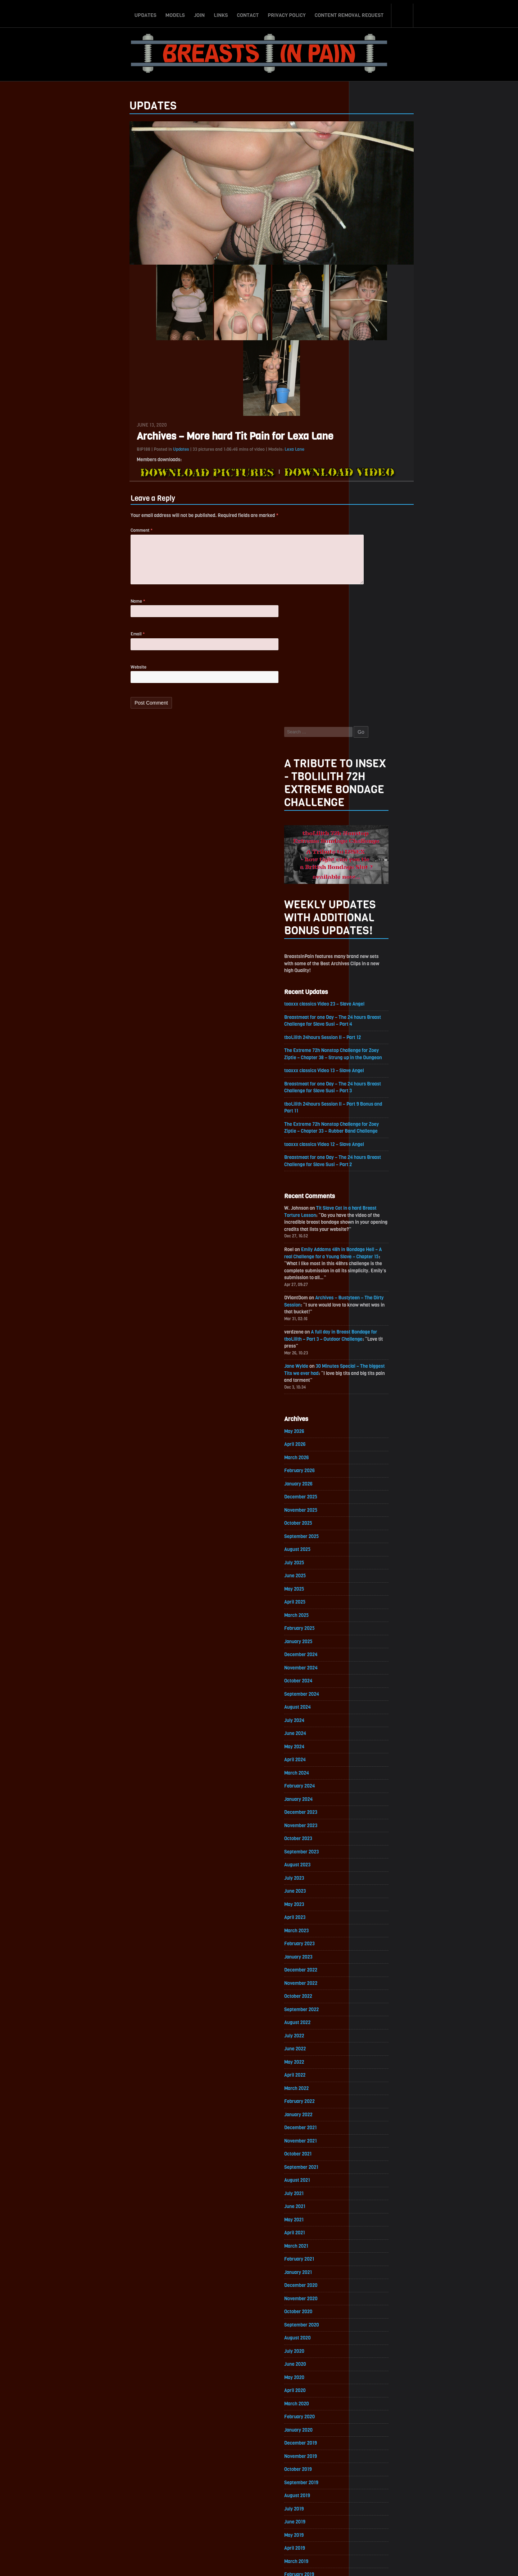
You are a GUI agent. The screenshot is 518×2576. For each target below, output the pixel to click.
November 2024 (378, 1099)
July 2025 (370, 990)
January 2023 (375, 1400)
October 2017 (375, 2262)
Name (62, 622)
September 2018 (378, 2112)
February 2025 (376, 1058)
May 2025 (370, 1017)
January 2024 (375, 1236)
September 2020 (378, 1783)
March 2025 (373, 1045)
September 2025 (378, 962)
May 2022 (370, 1510)
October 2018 (375, 2098)
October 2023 (375, 1277)
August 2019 (373, 1961)
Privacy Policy (287, 11)
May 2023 (370, 1346)
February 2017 (376, 2372)
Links (221, 11)
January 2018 (375, 2221)
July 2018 (370, 2139)
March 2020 (373, 1865)
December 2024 (378, 1086)
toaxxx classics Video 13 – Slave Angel (403, 474)
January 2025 (375, 1072)
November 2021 (377, 1592)
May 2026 (370, 853)
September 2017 (378, 2276)
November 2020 (378, 1756)
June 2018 (371, 2153)
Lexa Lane (219, 466)
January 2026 (375, 908)
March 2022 (373, 1537)
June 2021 (371, 1660)
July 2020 (370, 1811)
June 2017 (371, 2317)
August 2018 (374, 2125)
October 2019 (374, 1934)
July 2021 (370, 1647)
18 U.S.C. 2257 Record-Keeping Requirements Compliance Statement (286, 2563)
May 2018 (370, 2166)
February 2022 (376, 1551)
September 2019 (378, 1948)
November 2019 (377, 1920)
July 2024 (371, 1154)
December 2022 (377, 1414)
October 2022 (375, 1441)
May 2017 (370, 2331)
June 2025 (371, 1004)
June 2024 (371, 1168)
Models (175, 11)
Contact (248, 11)
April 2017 (371, 2344)
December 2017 (377, 2235)
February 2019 (376, 2043)
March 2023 (373, 1373)
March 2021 (373, 1701)
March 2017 (373, 2358)
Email (62, 656)
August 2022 (374, 1469)
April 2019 (371, 2016)
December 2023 (377, 1250)
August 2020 (374, 1797)
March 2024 (373, 1209)
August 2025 (374, 976)
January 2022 (375, 1564)
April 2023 (371, 1359)
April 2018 (371, 2180)
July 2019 (370, 1975)
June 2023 (371, 1332)
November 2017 (377, 2248)
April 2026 (371, 867)
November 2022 (377, 1428)
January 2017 (375, 2385)
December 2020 (378, 1742)
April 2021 (371, 1688)
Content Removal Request (349, 11)
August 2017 (373, 2290)
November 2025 (377, 935)
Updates (145, 11)
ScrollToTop (259, 2529)
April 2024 (371, 1195)
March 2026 (373, 880)
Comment (66, 548)
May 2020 (370, 1838)
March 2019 (373, 2030)
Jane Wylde (373, 785)
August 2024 (374, 1140)
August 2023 (374, 1305)
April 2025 (371, 1031)
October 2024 (375, 1113)
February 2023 (376, 1387)
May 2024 (371, 1181)
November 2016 (377, 2413)
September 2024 (378, 1127)
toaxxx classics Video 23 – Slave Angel (403, 397)
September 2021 (378, 1619)
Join (199, 11)
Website (63, 690)
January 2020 (375, 1893)
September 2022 (378, 1455)
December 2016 (377, 2399)
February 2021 (376, 1715)
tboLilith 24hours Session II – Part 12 (401, 432)
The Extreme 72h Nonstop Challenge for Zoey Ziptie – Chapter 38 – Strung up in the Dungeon (411, 453)
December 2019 (377, 1906)
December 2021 (377, 1578)
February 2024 (376, 1222)
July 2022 (370, 1482)
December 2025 (377, 921)
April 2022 (371, 1523)
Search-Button (402, 12)
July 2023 (370, 1318)
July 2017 (370, 2303)
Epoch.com (429, 2492)
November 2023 (377, 1263)
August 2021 (373, 1633)
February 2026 (376, 894)
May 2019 (370, 2002)
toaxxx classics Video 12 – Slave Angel (403, 552)
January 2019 (375, 2057)
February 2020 (376, 1879)
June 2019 (371, 1989)
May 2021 (370, 1674)
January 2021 (375, 1729)
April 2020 (371, 1852)
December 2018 (377, 2071)
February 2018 (376, 2207)
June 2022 (371, 1496)
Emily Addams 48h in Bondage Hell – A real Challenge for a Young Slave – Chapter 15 (410, 669)
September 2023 (378, 1291)
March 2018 (373, 2194)
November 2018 (377, 2084)
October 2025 (375, 949)
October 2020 (375, 1770)
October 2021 (374, 1605)
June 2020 (371, 1824)
